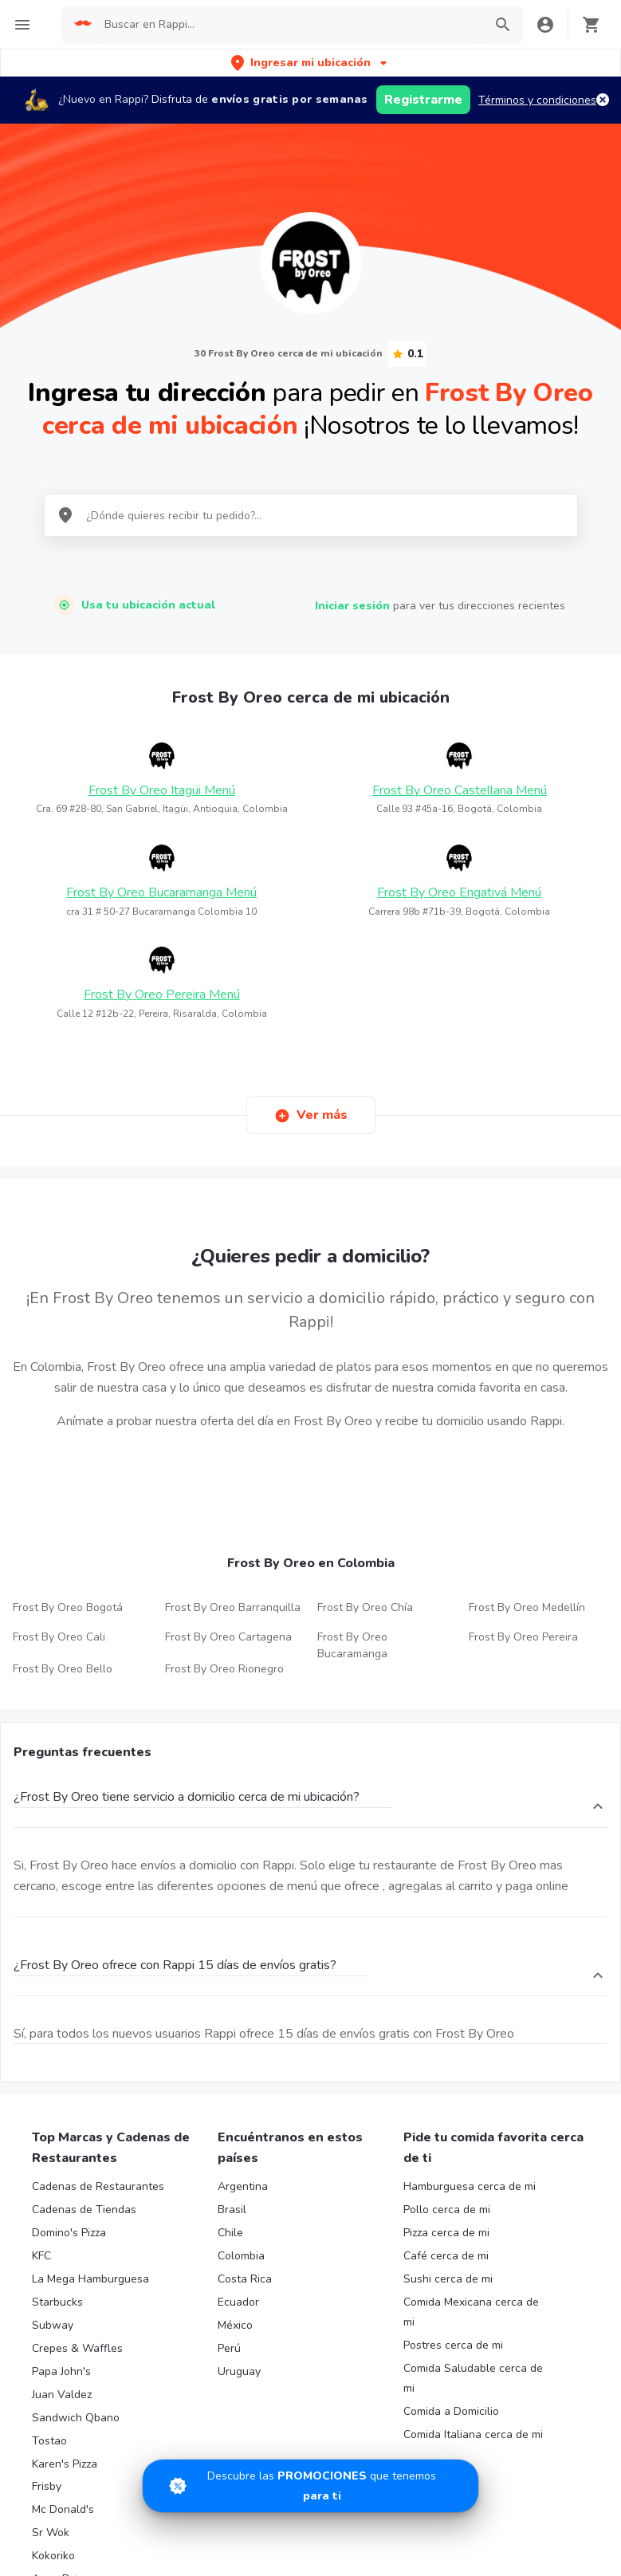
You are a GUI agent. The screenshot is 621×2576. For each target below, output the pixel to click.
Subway (52, 2325)
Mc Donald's (63, 2509)
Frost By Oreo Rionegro (224, 1668)
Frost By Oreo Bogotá (68, 1607)
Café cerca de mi (446, 2255)
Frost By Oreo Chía (365, 1607)
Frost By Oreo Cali (59, 1636)
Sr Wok (50, 2532)
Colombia (241, 2255)
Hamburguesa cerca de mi (469, 2186)
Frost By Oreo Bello (62, 1668)
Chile (230, 2232)
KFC (41, 2255)
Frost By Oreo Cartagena (228, 1636)
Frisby (46, 2486)
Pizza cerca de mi (446, 2232)
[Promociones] (310, 2486)
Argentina (243, 2186)
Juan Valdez (62, 2394)
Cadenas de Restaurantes (98, 2186)
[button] (310, 62)
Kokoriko (53, 2555)
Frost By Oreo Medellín (527, 1607)
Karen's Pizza (64, 2464)
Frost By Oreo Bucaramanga (352, 1645)
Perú (229, 2348)
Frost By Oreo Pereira (523, 1636)
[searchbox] (289, 25)
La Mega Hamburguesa (90, 2278)
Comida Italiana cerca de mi (473, 2434)
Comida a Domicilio (451, 2411)
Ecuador (238, 2302)
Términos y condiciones (537, 100)
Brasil (232, 2209)
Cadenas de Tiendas (84, 2209)
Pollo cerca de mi (446, 2209)
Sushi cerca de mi (448, 2278)
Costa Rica (245, 2278)
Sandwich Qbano (76, 2417)
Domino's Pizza (69, 2232)
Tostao (49, 2440)
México (235, 2325)
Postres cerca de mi (453, 2345)
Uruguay (239, 2371)
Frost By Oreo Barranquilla (233, 1607)
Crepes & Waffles (77, 2348)
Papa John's (61, 2371)
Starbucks (57, 2302)
